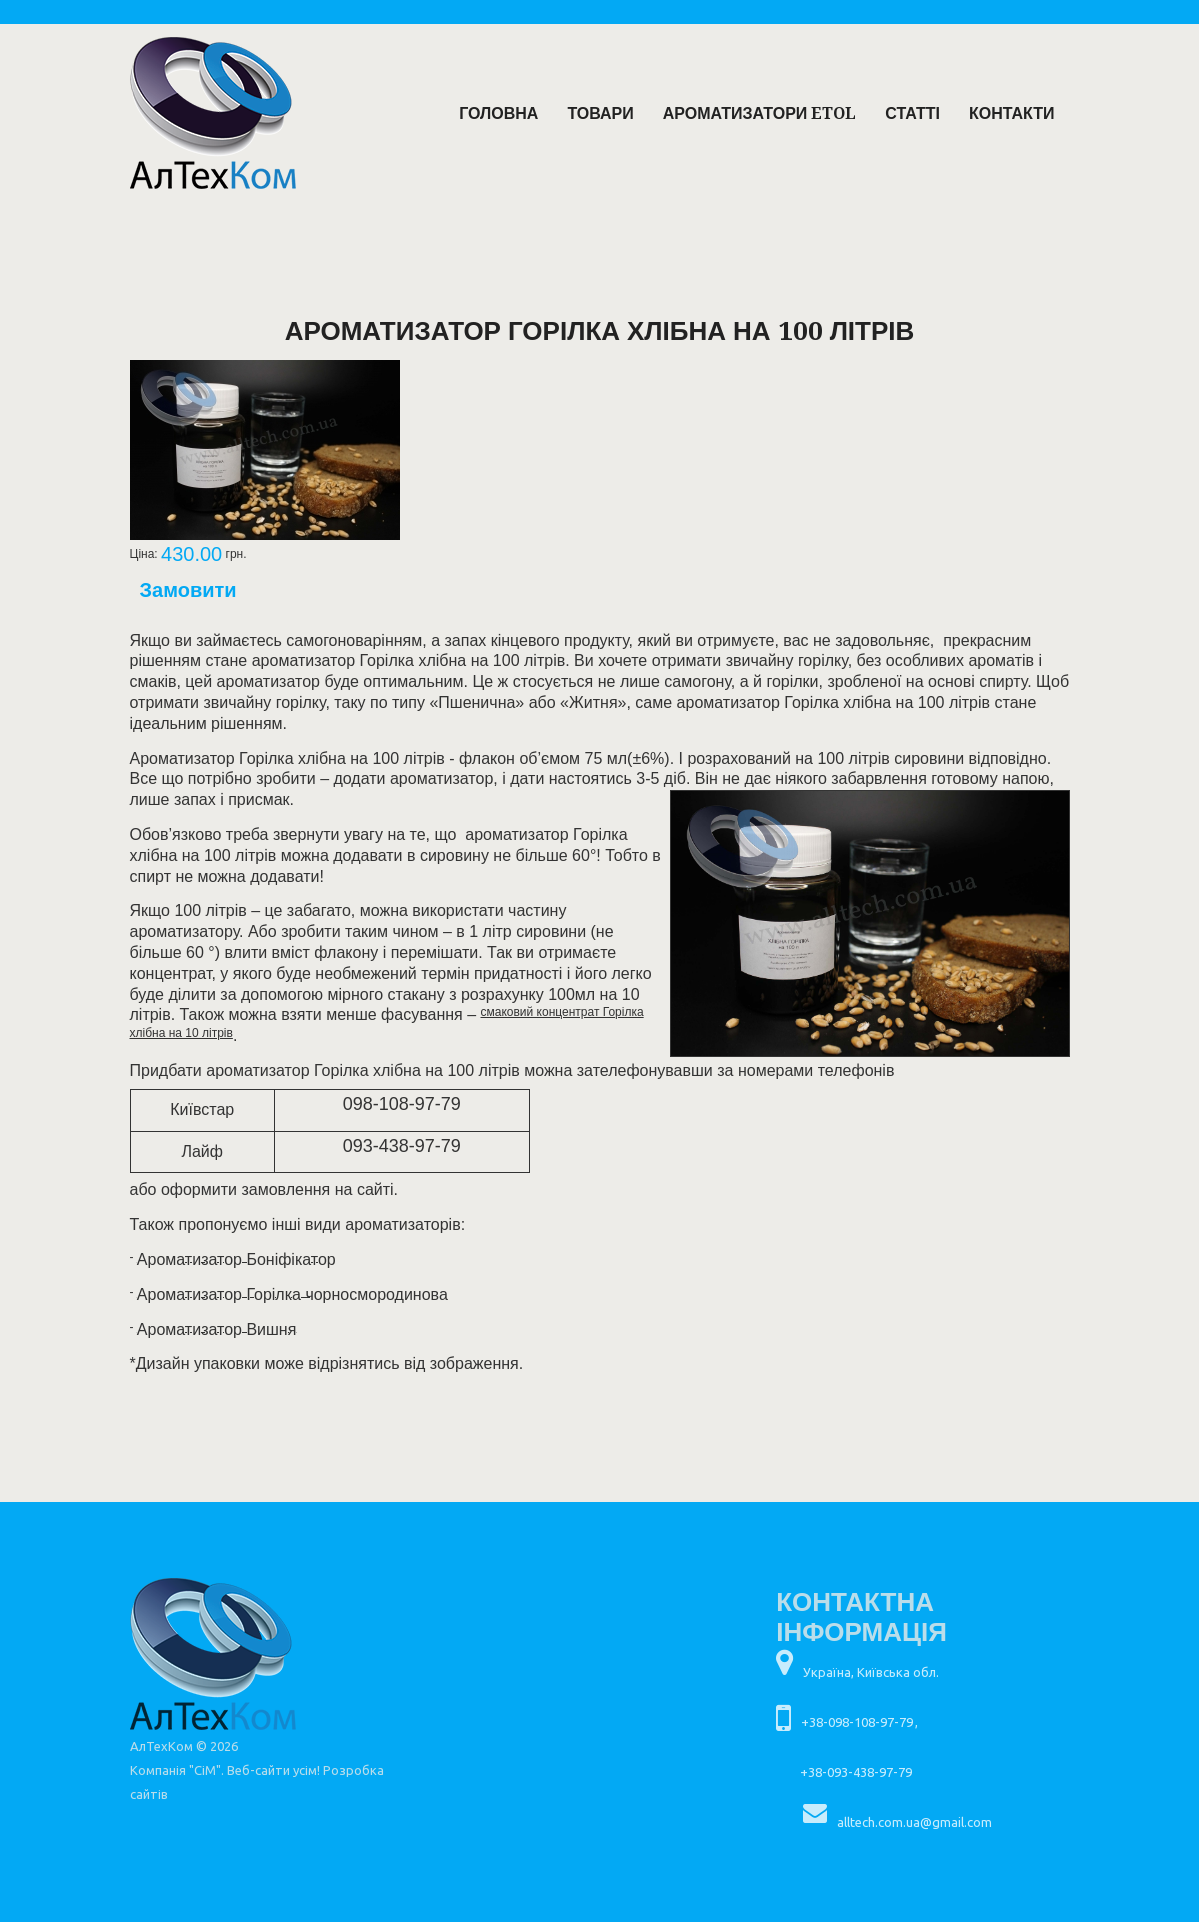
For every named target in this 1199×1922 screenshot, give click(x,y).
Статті (912, 113)
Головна (498, 113)
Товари (600, 113)
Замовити (188, 590)
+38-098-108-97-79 (857, 1722)
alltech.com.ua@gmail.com (914, 1822)
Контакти (1012, 113)
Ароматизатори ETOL (760, 113)
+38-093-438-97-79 (856, 1772)
